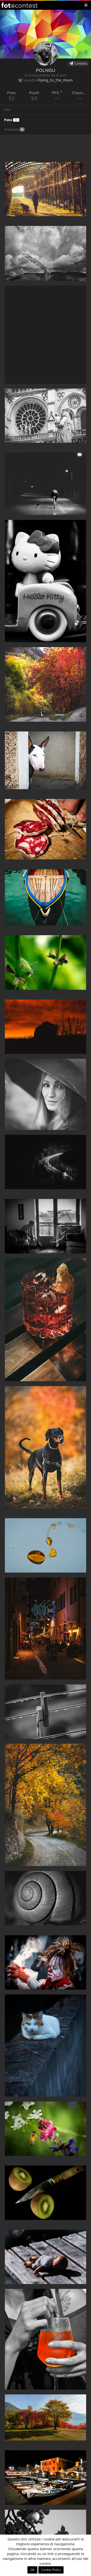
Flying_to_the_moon (55, 80)
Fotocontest (19, 5)
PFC (57, 93)
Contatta (78, 63)
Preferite (14, 129)
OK (32, 2569)
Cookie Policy (51, 2569)
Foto (11, 120)
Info (7, 110)
